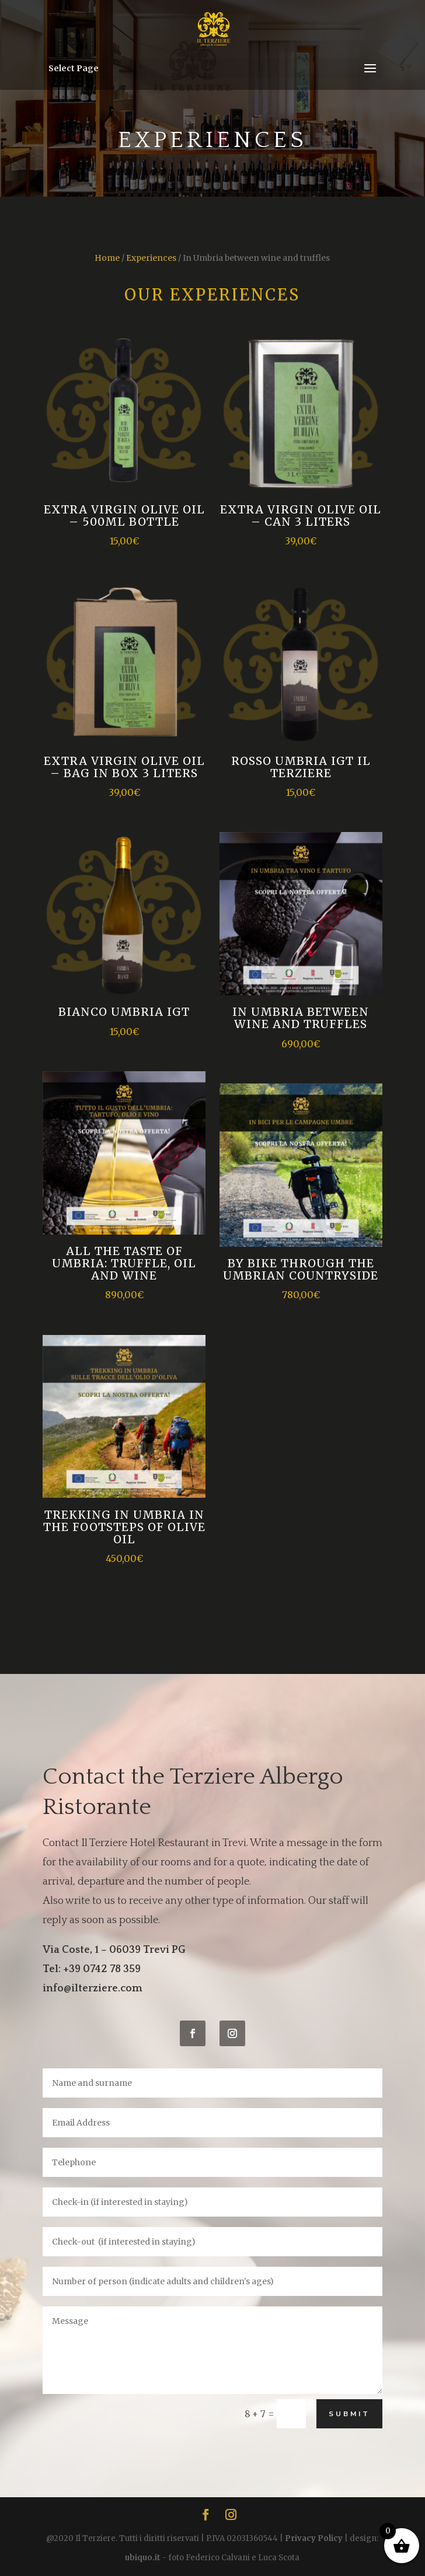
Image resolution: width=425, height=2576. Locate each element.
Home (107, 258)
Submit (349, 2413)
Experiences (151, 258)
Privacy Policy (314, 2538)
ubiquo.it (143, 2558)
